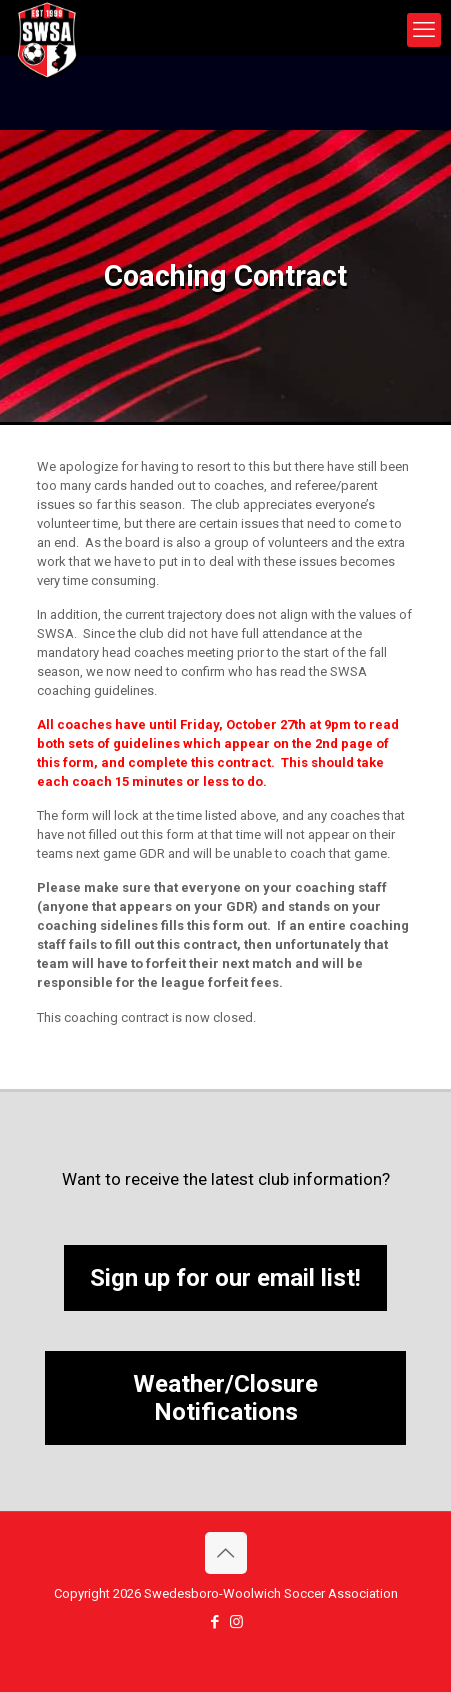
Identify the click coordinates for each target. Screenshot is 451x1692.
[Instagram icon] (236, 1622)
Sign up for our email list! (225, 1278)
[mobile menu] (424, 30)
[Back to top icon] (226, 1553)
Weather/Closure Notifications (225, 1398)
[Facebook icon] (215, 1622)
